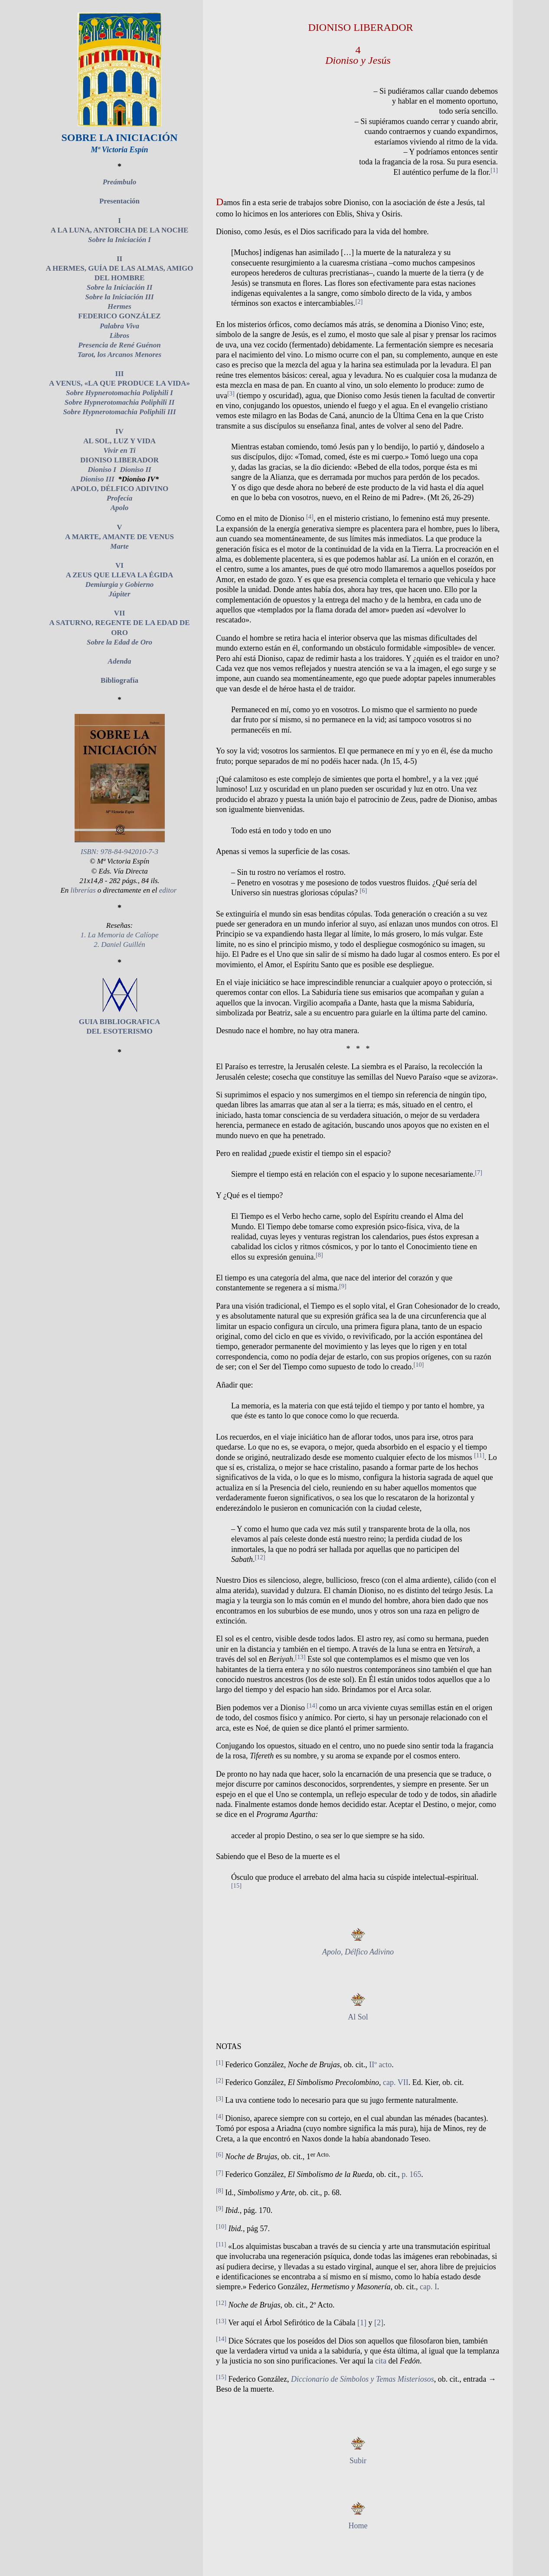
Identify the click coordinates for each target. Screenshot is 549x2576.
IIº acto (380, 2064)
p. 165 (411, 2174)
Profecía (119, 498)
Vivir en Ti (120, 450)
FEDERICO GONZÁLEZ (119, 316)
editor (168, 890)
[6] (363, 890)
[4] (310, 516)
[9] (342, 1286)
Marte (119, 546)
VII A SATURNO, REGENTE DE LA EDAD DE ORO (119, 622)
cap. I (428, 2286)
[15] (236, 1885)
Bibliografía (119, 680)
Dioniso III (97, 479)
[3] (231, 393)
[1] (494, 170)
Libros (119, 335)
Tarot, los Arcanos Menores (119, 354)
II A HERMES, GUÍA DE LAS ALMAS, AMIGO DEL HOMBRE (119, 268)
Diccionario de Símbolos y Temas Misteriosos (362, 2379)
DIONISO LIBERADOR (119, 460)
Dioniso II (135, 469)
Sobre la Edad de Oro (119, 642)
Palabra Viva (119, 326)
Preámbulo (119, 182)
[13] (300, 1656)
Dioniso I (102, 469)
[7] (478, 1172)
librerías (83, 890)
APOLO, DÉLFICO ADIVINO (119, 488)
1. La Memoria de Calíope (120, 935)
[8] (319, 1254)
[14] (312, 1705)
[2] (359, 301)
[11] (479, 1455)
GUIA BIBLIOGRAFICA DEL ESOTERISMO (119, 1021)
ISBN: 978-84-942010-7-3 (119, 852)
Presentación (119, 201)
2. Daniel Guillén (119, 944)
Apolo (120, 508)
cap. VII (395, 2082)
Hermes (119, 306)
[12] (260, 1557)
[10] (418, 1364)
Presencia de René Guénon (119, 345)
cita (380, 2361)
